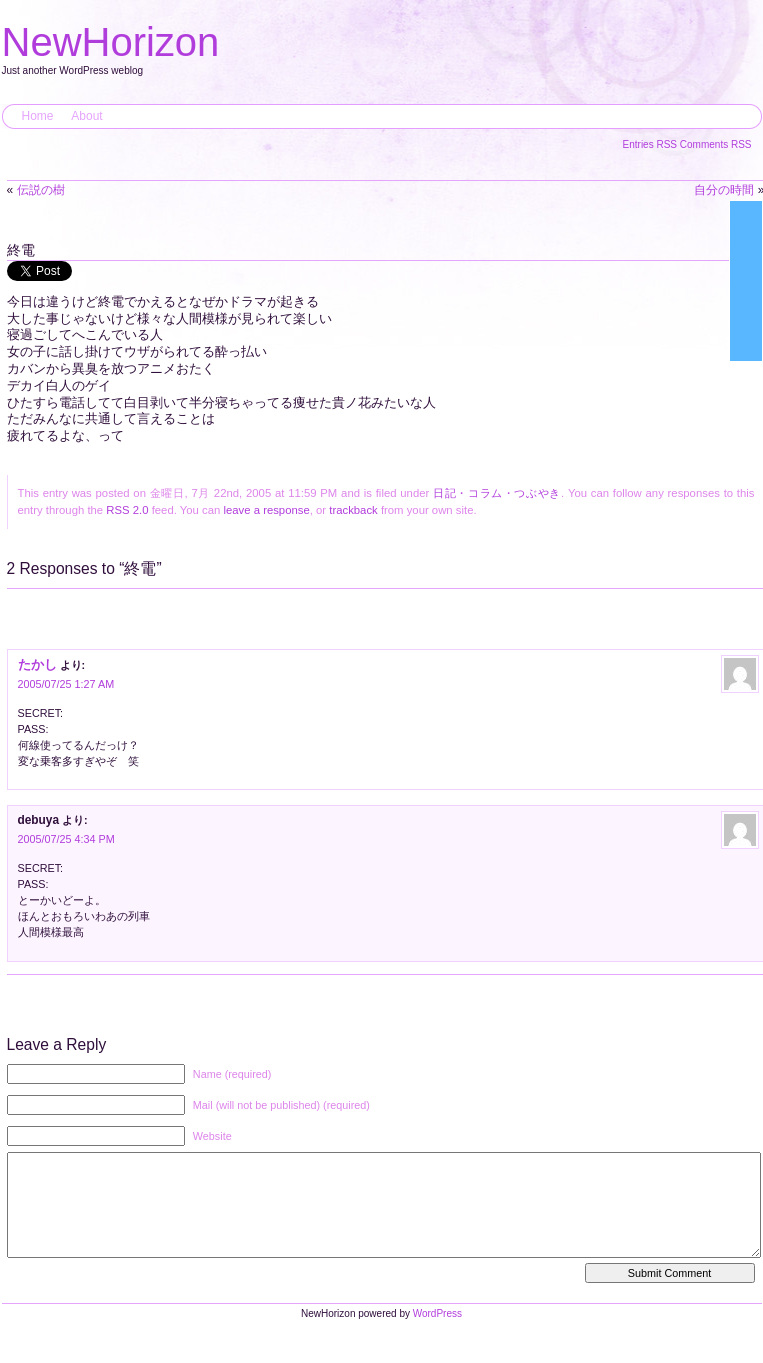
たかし (37, 664)
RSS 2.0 (127, 510)
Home (38, 116)
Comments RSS (716, 144)
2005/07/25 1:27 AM (66, 684)
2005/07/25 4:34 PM (66, 839)
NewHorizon (111, 42)
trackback (353, 510)
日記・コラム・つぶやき (497, 493)
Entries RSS (651, 144)
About (86, 116)
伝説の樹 (41, 190)
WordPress (437, 1333)
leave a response (266, 510)
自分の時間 (724, 190)
